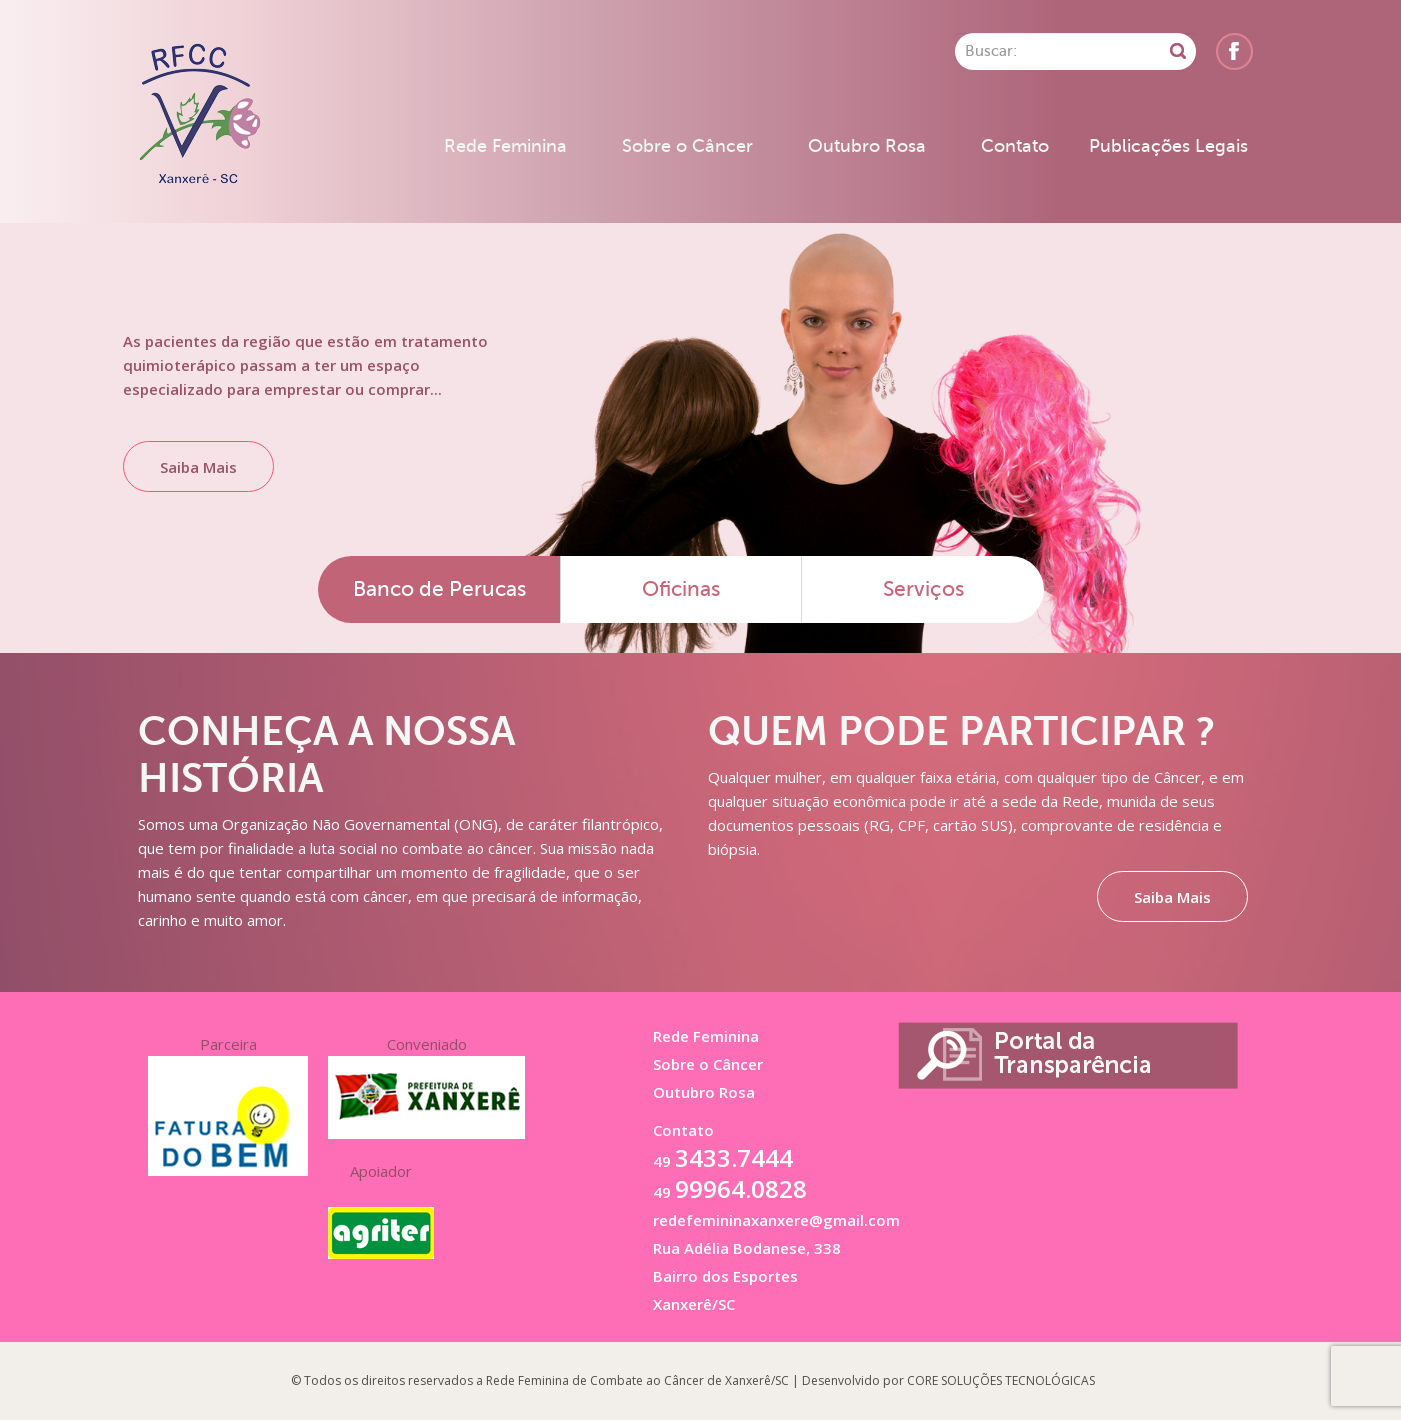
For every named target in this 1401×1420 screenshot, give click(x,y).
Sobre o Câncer (687, 146)
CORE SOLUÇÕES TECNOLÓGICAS (1001, 1380)
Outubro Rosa (867, 146)
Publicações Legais (1168, 146)
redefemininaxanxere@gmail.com (776, 1220)
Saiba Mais (198, 467)
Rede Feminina (505, 146)
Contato (1015, 146)
